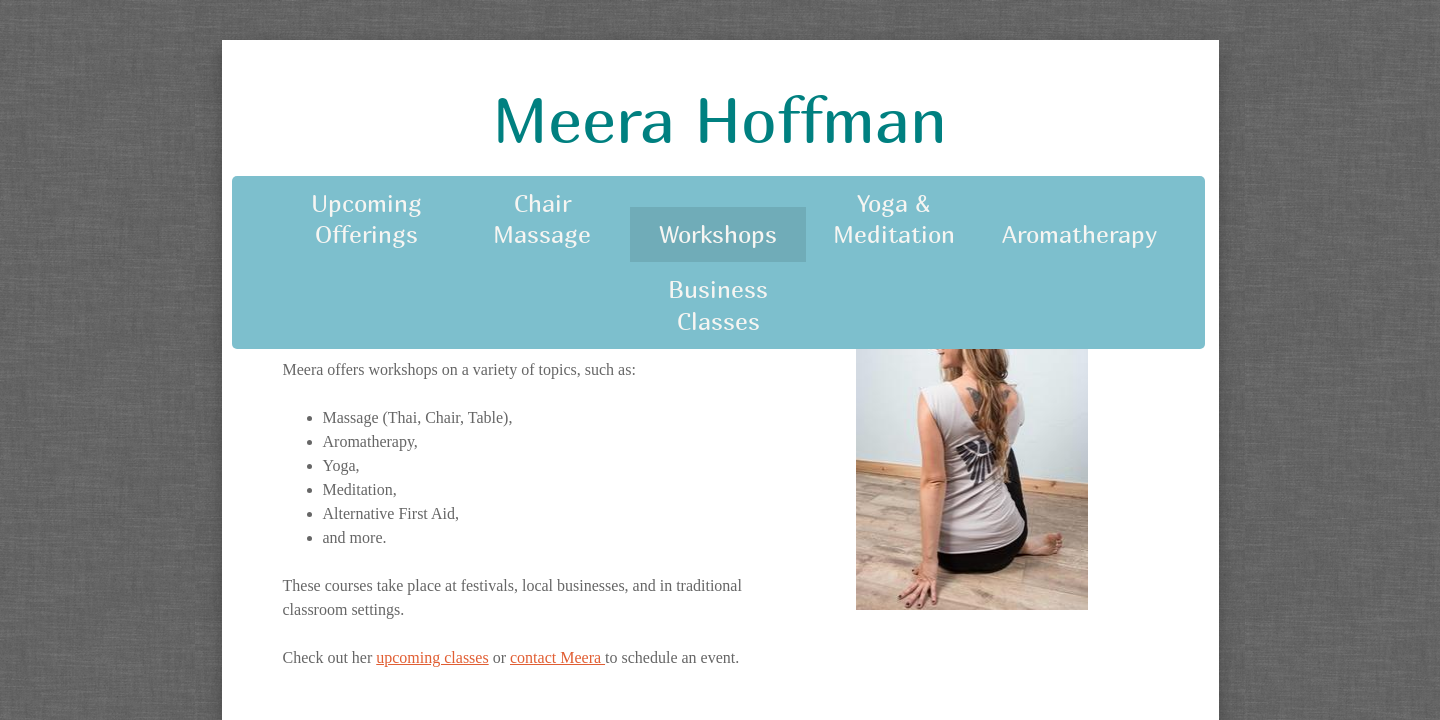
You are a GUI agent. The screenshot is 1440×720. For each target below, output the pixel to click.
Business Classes (718, 304)
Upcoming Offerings (366, 218)
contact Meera (557, 657)
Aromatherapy (1079, 234)
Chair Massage (542, 218)
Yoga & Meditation (894, 218)
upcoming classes (432, 657)
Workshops (718, 234)
